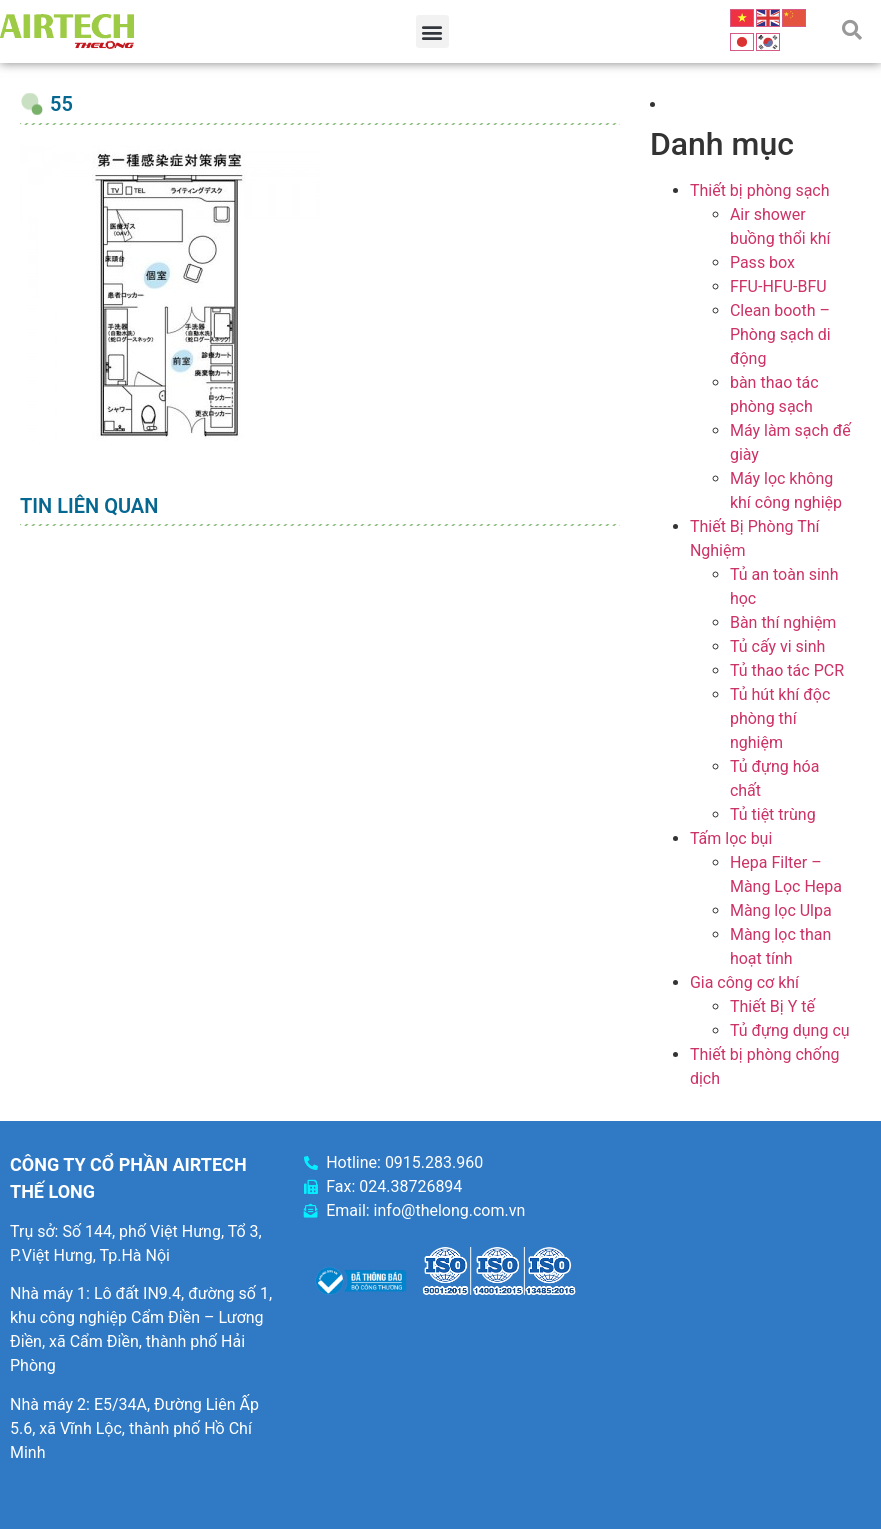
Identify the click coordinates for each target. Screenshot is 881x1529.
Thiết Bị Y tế (772, 1006)
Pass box (762, 262)
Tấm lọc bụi (731, 838)
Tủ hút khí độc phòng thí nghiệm (780, 718)
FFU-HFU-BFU (778, 286)
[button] (432, 31)
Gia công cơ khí (744, 982)
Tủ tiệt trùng (773, 814)
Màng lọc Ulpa (781, 910)
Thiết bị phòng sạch (760, 190)
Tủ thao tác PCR (787, 670)
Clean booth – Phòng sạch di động (780, 334)
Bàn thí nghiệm (783, 622)
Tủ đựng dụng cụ (790, 1030)
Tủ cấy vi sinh (778, 646)
